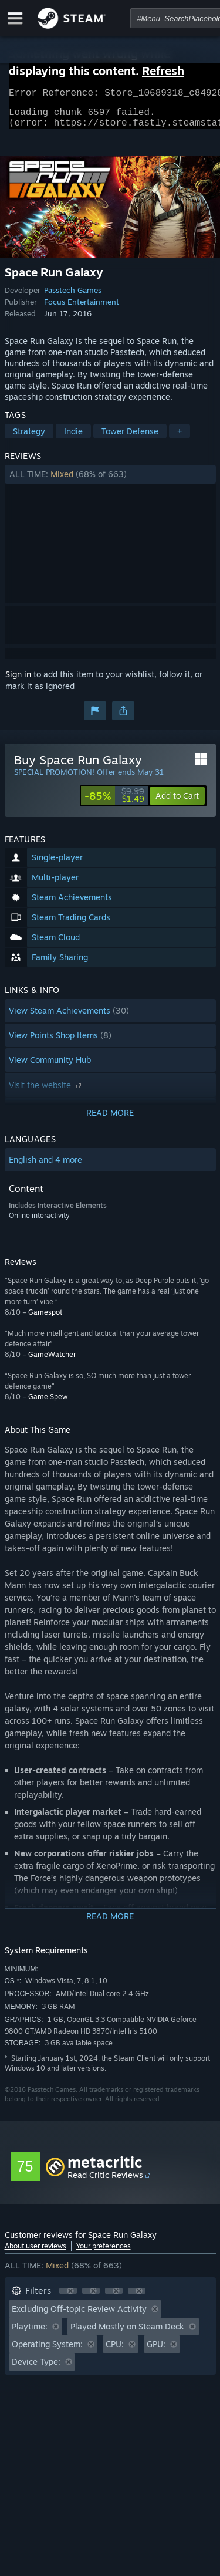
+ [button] (179, 438)
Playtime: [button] (30, 2333)
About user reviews (35, 2252)
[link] (114, 803)
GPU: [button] (156, 2351)
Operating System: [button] (47, 2351)
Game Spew (47, 1403)
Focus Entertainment (81, 308)
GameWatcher (52, 1361)
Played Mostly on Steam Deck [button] (127, 2333)
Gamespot (45, 1319)
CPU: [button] (115, 2351)
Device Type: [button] (36, 2369)
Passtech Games (72, 297)
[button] (110, 481)
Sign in (18, 681)
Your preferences (103, 2252)
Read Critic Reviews (105, 2182)
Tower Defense (129, 438)
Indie (73, 438)
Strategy (29, 438)
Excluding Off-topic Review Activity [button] (79, 2316)
